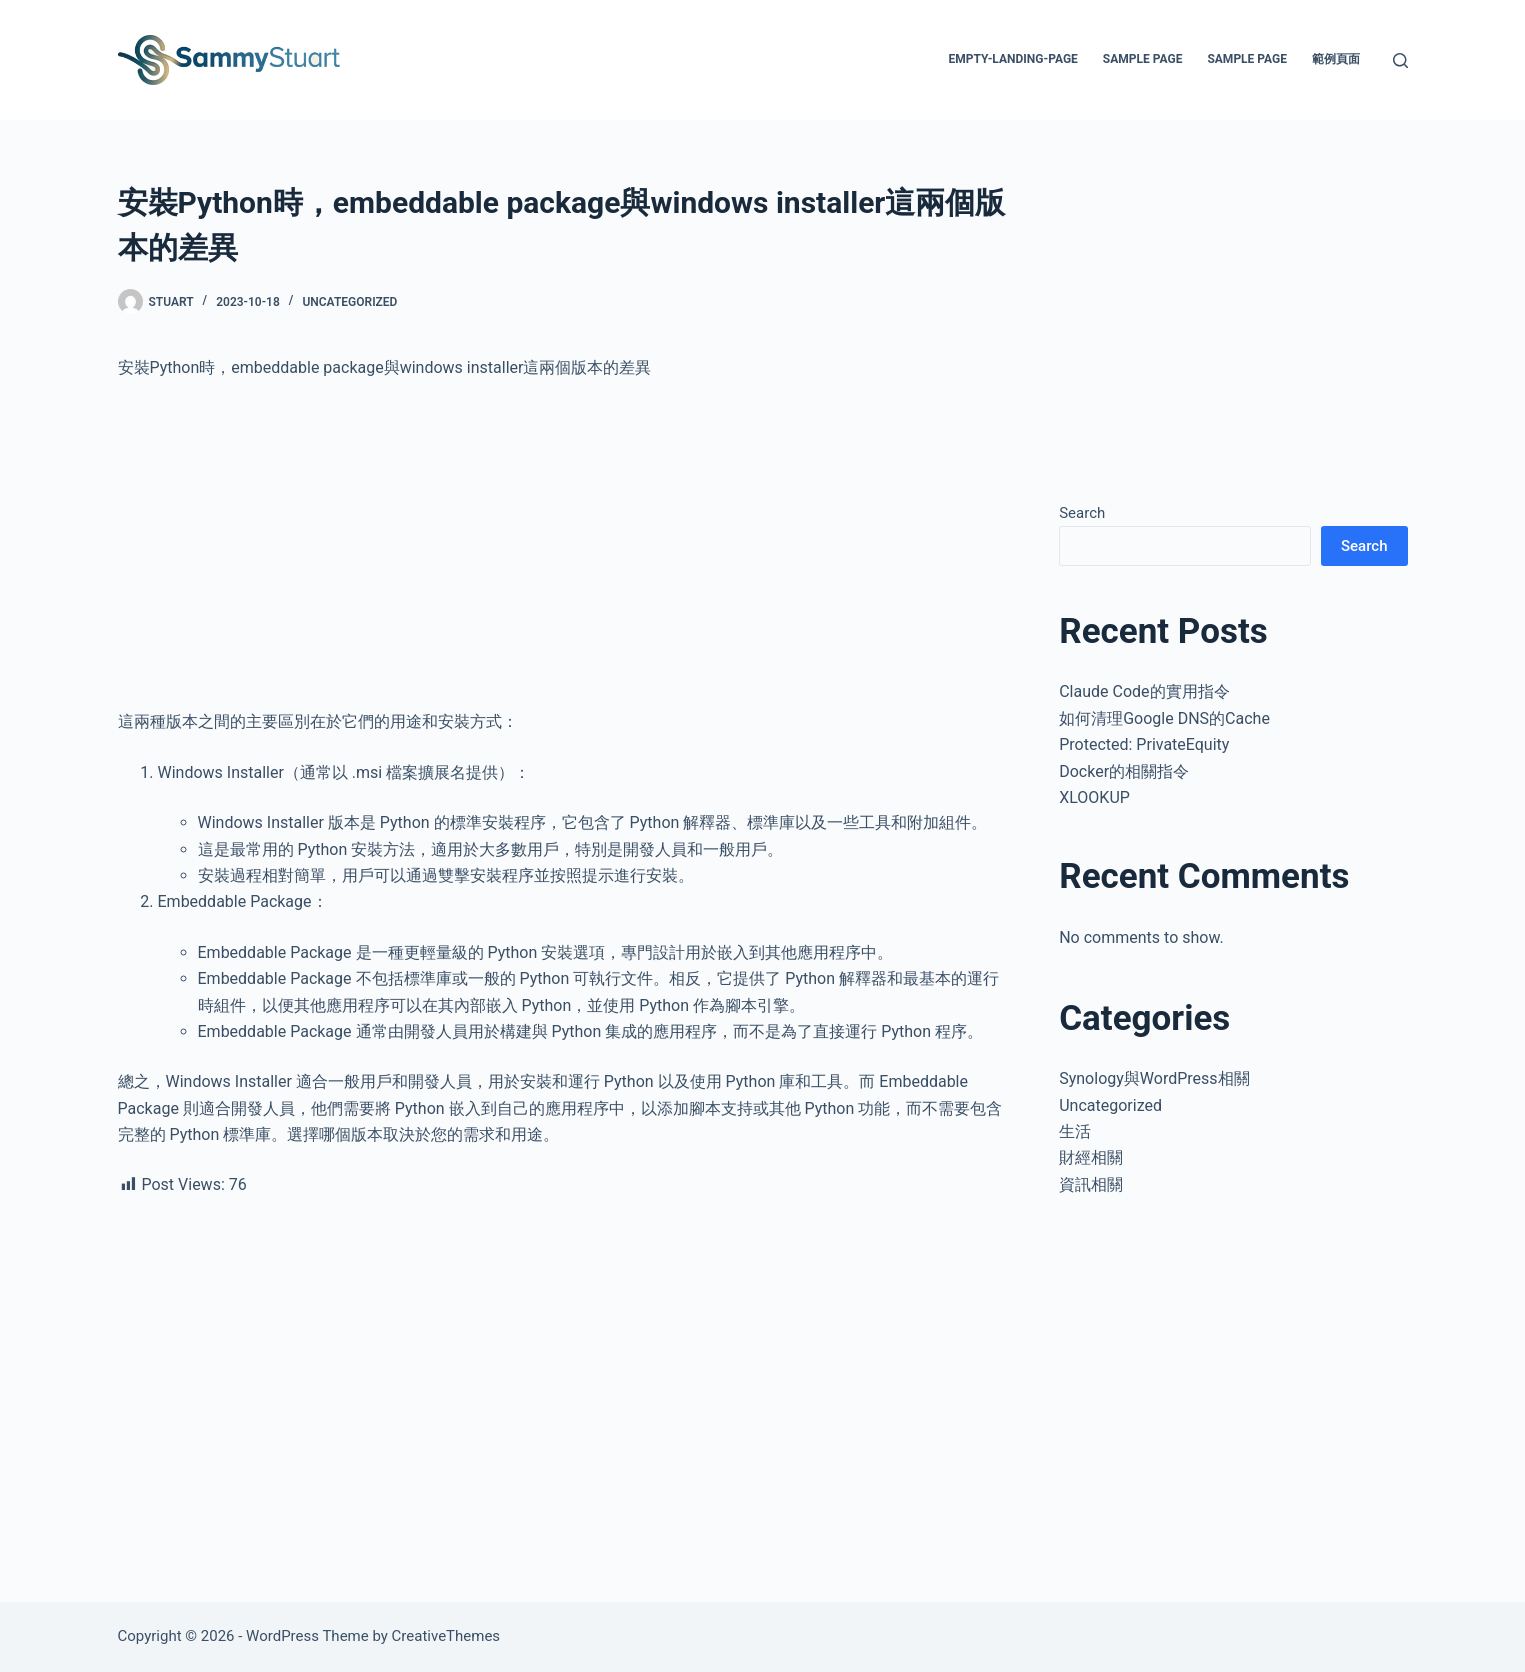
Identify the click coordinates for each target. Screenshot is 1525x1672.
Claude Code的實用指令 (1144, 691)
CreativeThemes (446, 1636)
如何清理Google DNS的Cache (1164, 718)
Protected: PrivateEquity (1144, 744)
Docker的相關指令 (1124, 771)
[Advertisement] (563, 545)
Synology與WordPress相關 (1154, 1078)
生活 (1075, 1131)
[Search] (1400, 60)
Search (1082, 513)
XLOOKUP (1094, 797)
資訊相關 (1091, 1184)
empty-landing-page (1012, 59)
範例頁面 (1336, 59)
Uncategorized (349, 302)
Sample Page (1143, 59)
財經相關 (1091, 1157)
